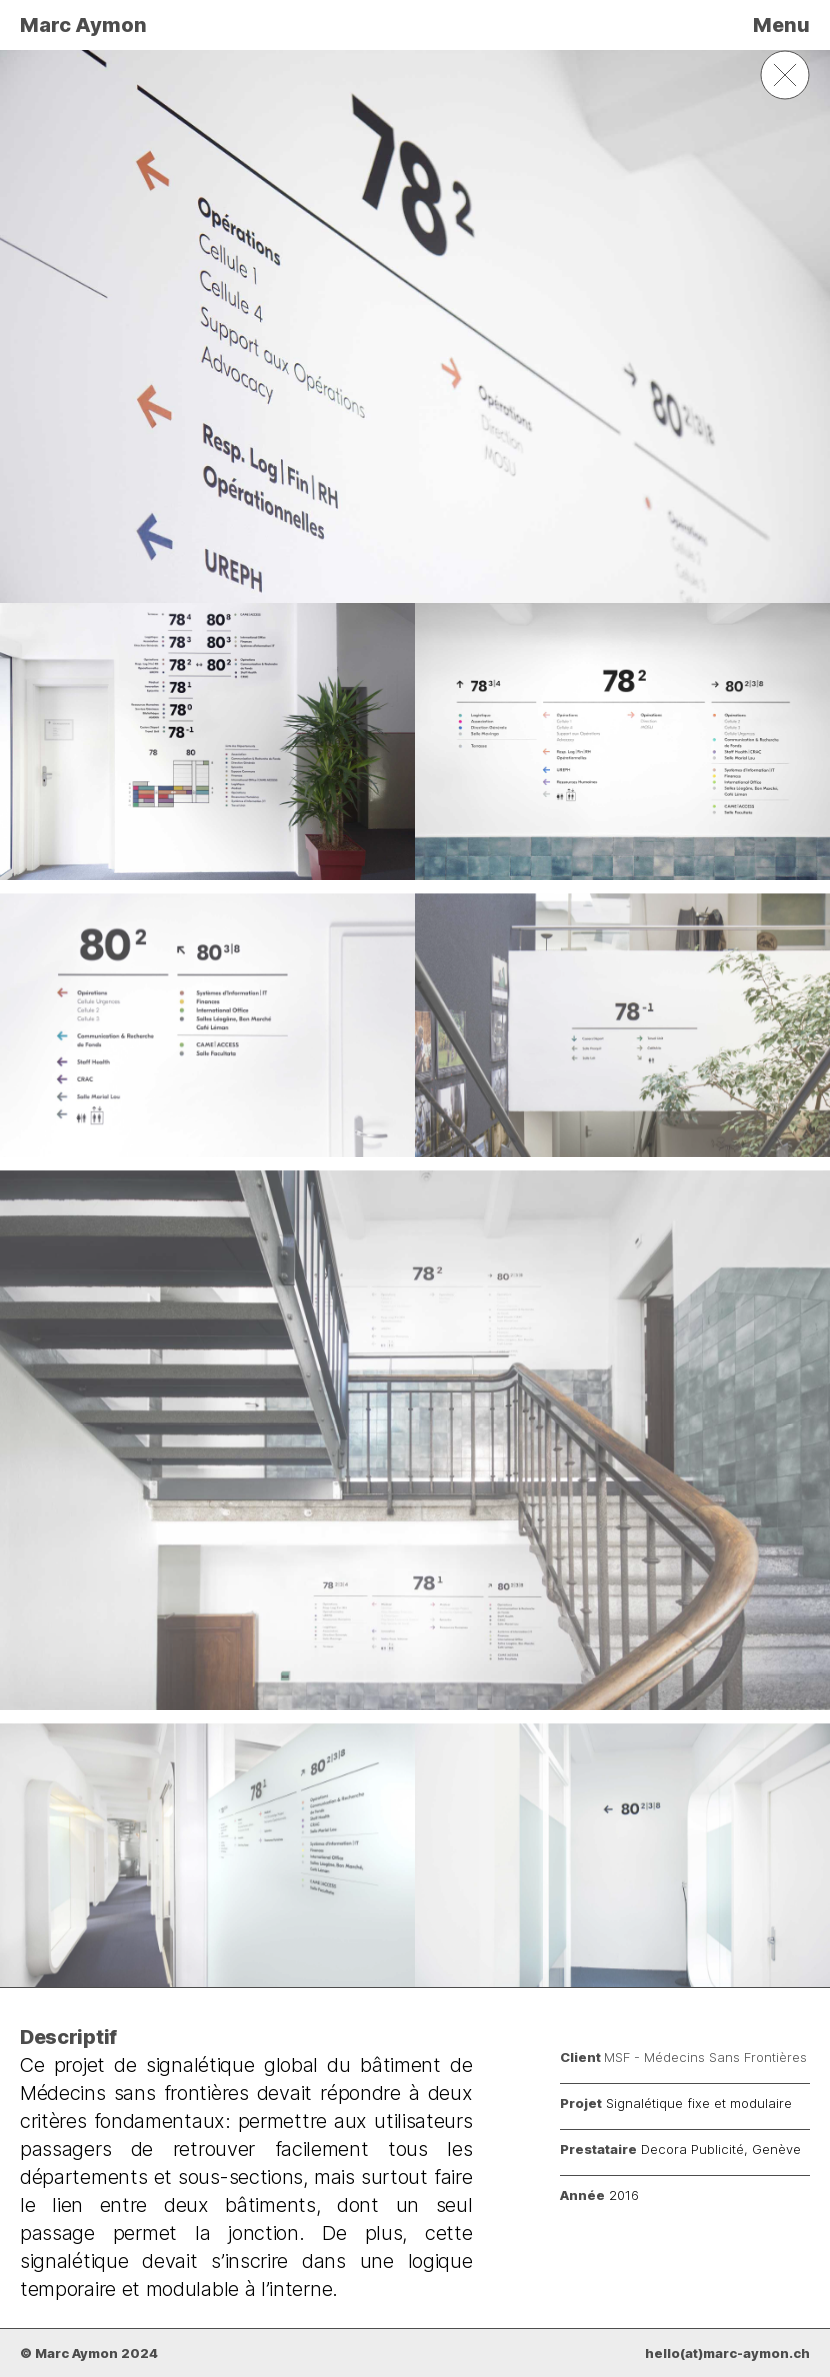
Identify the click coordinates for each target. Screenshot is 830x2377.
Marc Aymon (83, 25)
